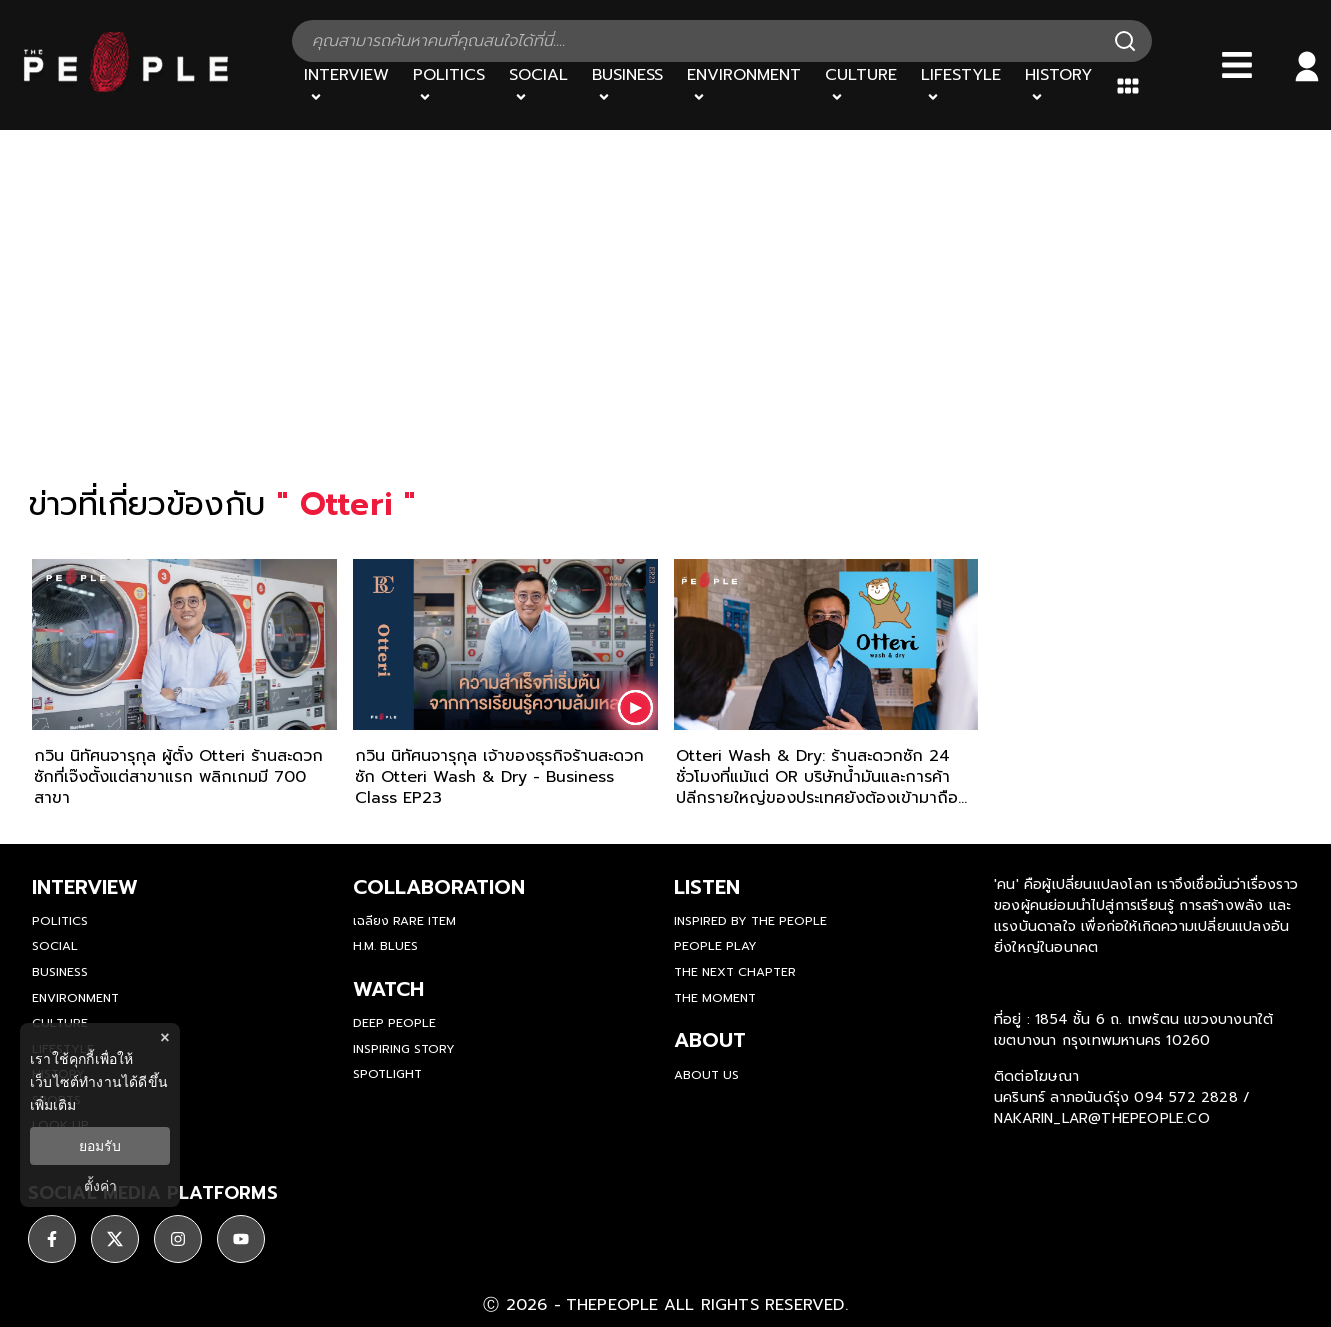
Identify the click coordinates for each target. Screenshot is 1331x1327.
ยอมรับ (100, 1146)
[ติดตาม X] (115, 1239)
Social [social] (55, 946)
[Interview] (346, 86)
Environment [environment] (75, 998)
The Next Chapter (735, 972)
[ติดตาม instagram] (178, 1239)
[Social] (538, 86)
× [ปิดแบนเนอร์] (164, 1037)
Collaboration (439, 887)
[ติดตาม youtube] (241, 1239)
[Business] (627, 86)
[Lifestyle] (961, 86)
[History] (1058, 86)
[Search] (1125, 41)
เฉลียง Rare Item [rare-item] (404, 921)
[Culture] (861, 86)
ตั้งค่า (100, 1186)
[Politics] (449, 86)
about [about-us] (710, 1040)
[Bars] (1237, 65)
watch (388, 989)
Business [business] (60, 972)
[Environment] (744, 86)
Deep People (394, 1023)
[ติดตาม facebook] (52, 1239)
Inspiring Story (404, 1049)
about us (706, 1075)
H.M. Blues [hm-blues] (385, 946)
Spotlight (387, 1074)
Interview (85, 887)
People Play (715, 946)
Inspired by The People (750, 921)
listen (707, 887)
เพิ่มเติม (53, 1105)
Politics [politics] (60, 921)
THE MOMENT (715, 998)
